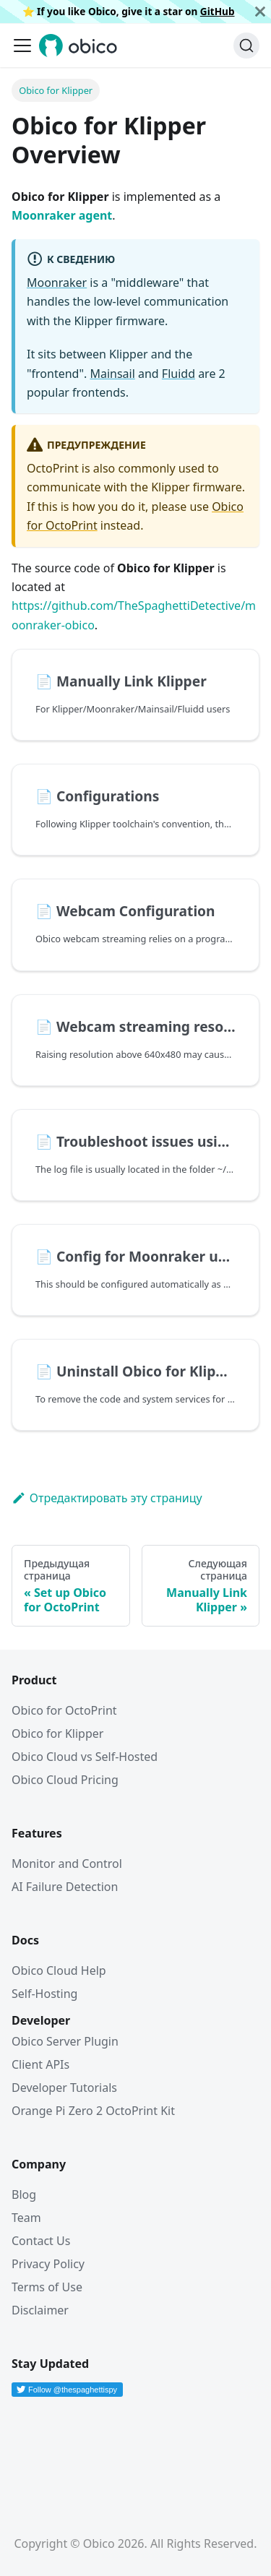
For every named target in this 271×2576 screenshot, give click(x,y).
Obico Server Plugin (65, 2041)
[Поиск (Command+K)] (246, 46)
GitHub (217, 11)
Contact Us (41, 2241)
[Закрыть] (260, 11)
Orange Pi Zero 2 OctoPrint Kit (93, 2111)
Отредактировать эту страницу (107, 1498)
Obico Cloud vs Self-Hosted (85, 1757)
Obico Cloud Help (59, 1970)
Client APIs (40, 2064)
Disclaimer (40, 2310)
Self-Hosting (44, 1994)
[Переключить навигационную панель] (22, 45)
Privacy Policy (48, 2264)
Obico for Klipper (57, 1733)
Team (26, 2218)
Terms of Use (47, 2287)
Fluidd (178, 374)
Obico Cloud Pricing (65, 1780)
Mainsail (112, 374)
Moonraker (57, 282)
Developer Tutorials (64, 2087)
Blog (24, 2194)
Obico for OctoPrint (64, 1710)
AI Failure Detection (65, 1887)
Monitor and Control (67, 1863)
